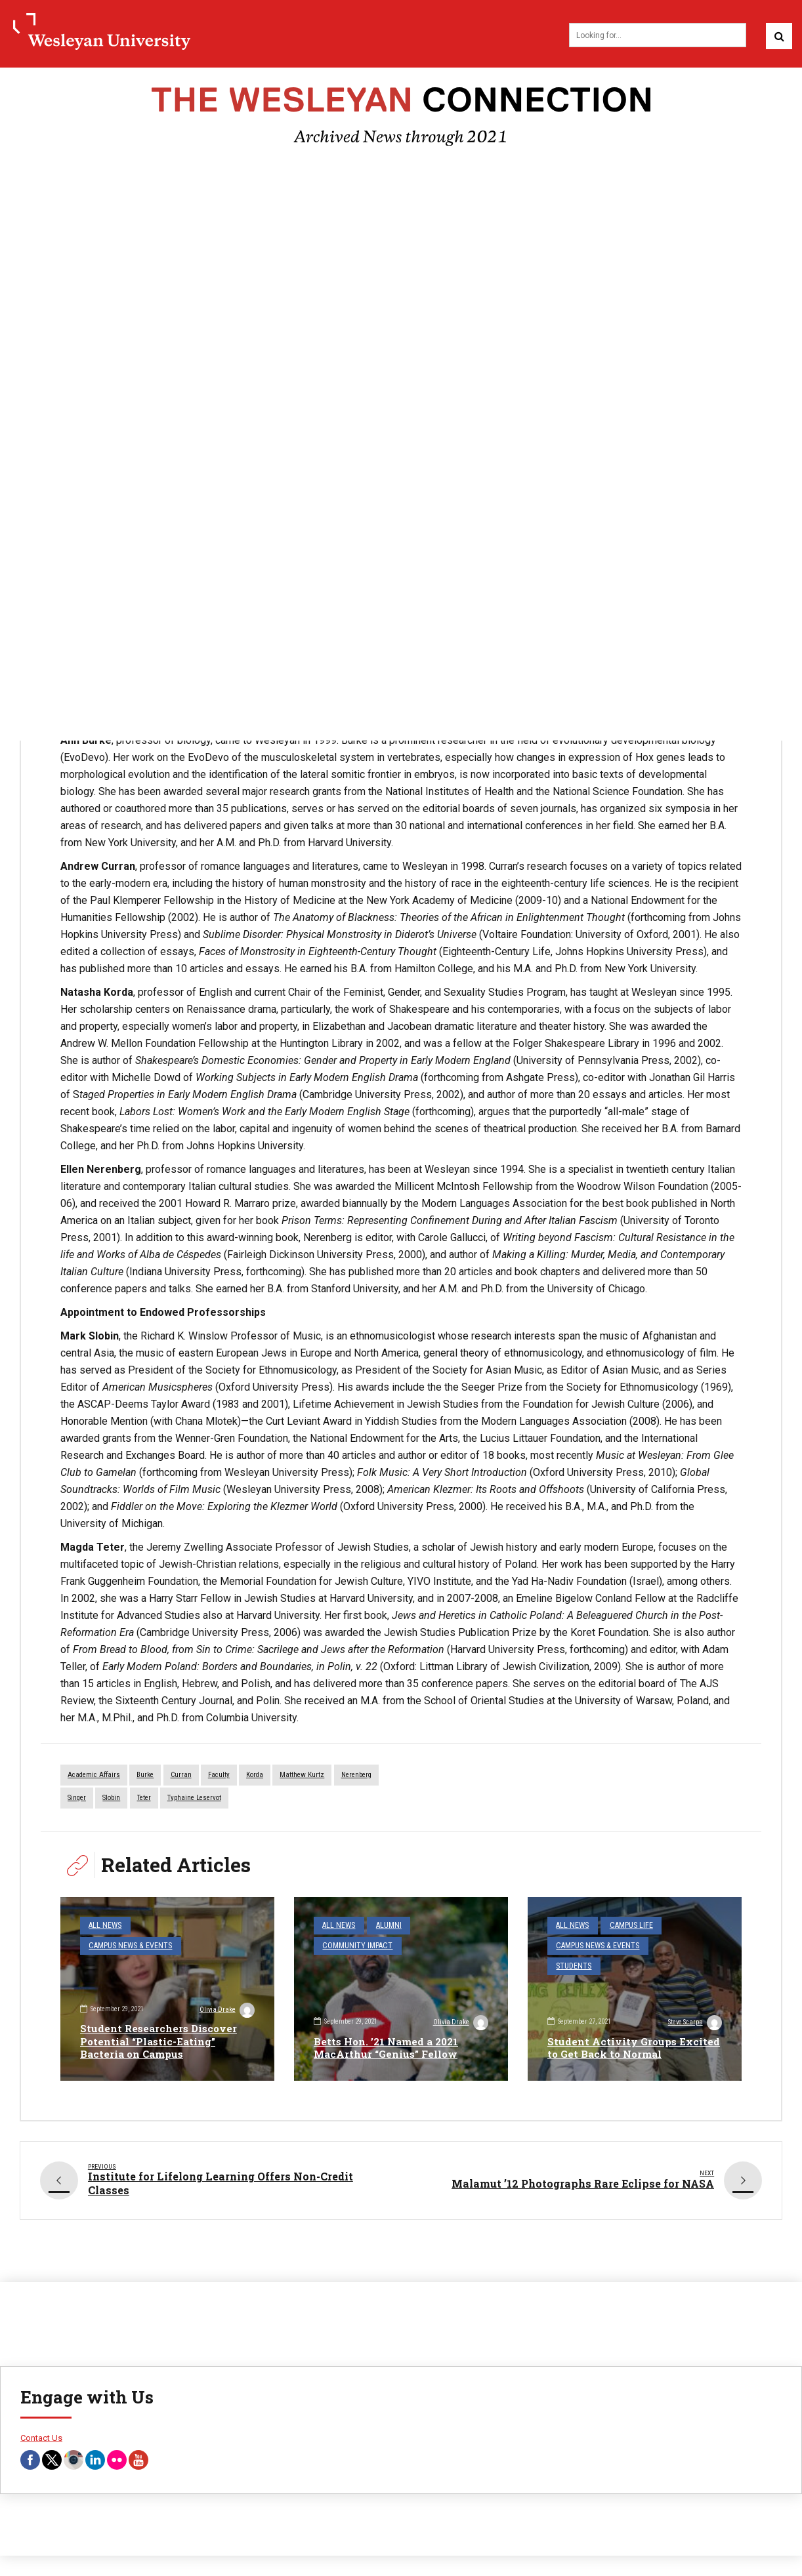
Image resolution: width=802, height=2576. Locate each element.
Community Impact (353, 1944)
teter (144, 1799)
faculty (219, 1776)
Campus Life (624, 1926)
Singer (77, 1799)
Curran (181, 1776)
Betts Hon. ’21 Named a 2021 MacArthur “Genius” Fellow (389, 2049)
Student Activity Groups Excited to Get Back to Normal (628, 2049)
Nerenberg (356, 1776)
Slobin (111, 1799)
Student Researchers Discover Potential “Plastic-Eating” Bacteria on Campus (161, 2042)
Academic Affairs (94, 1776)
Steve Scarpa (693, 2023)
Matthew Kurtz (302, 1776)
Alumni (382, 1926)
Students (570, 1963)
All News (103, 1926)
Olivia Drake (226, 2010)
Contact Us (41, 2437)
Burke (145, 1776)
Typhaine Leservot (194, 1799)
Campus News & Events (126, 1944)
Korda (254, 1776)
